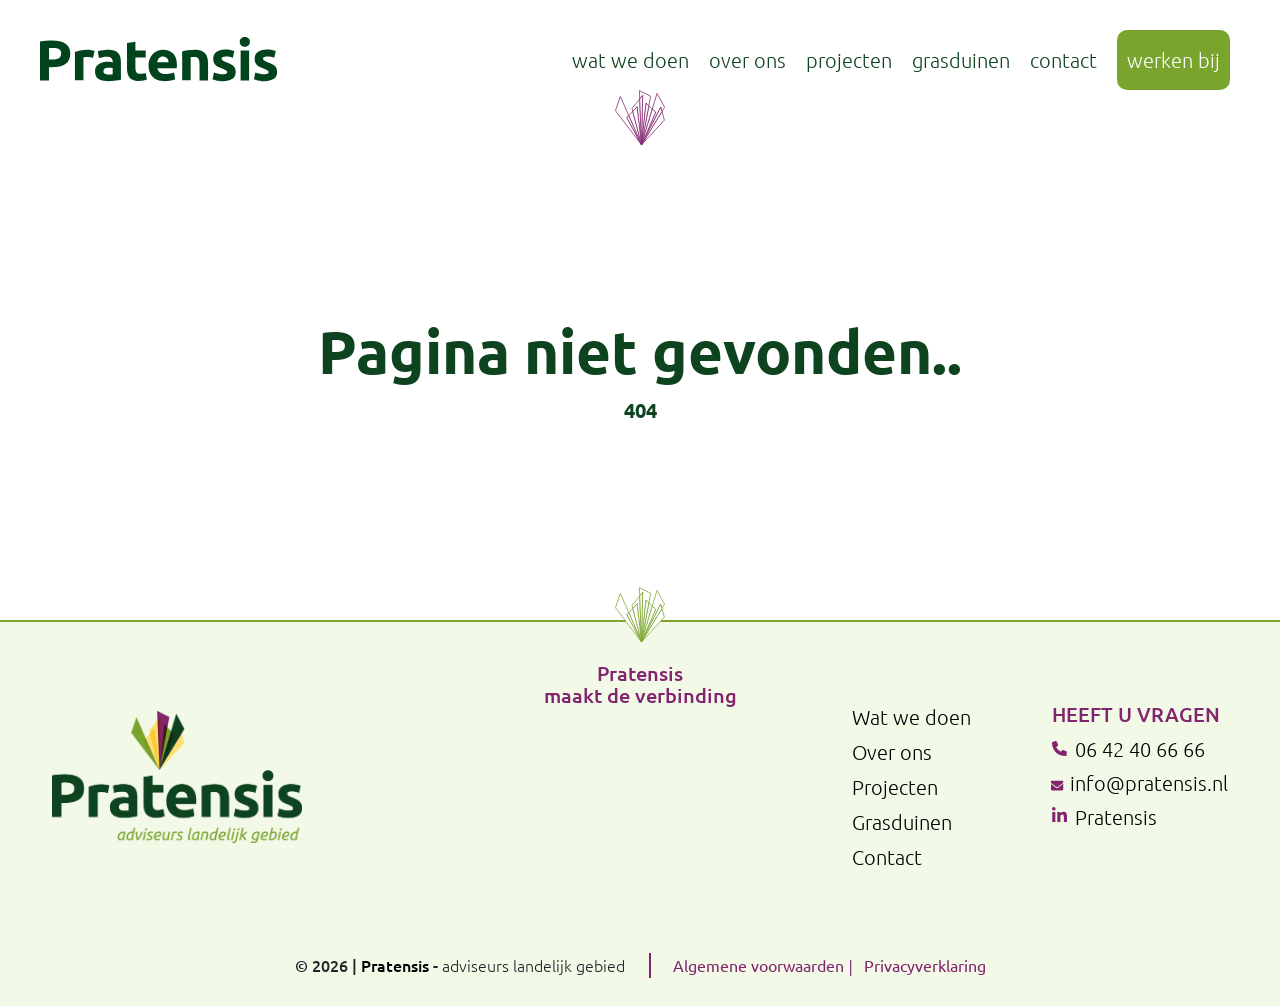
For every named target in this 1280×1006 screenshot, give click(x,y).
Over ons (747, 60)
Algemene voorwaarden (758, 965)
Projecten (849, 60)
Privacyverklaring (925, 965)
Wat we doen (630, 60)
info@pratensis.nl (1149, 783)
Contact (1063, 60)
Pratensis (1116, 817)
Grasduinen (961, 60)
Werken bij (1173, 60)
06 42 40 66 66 (1140, 749)
